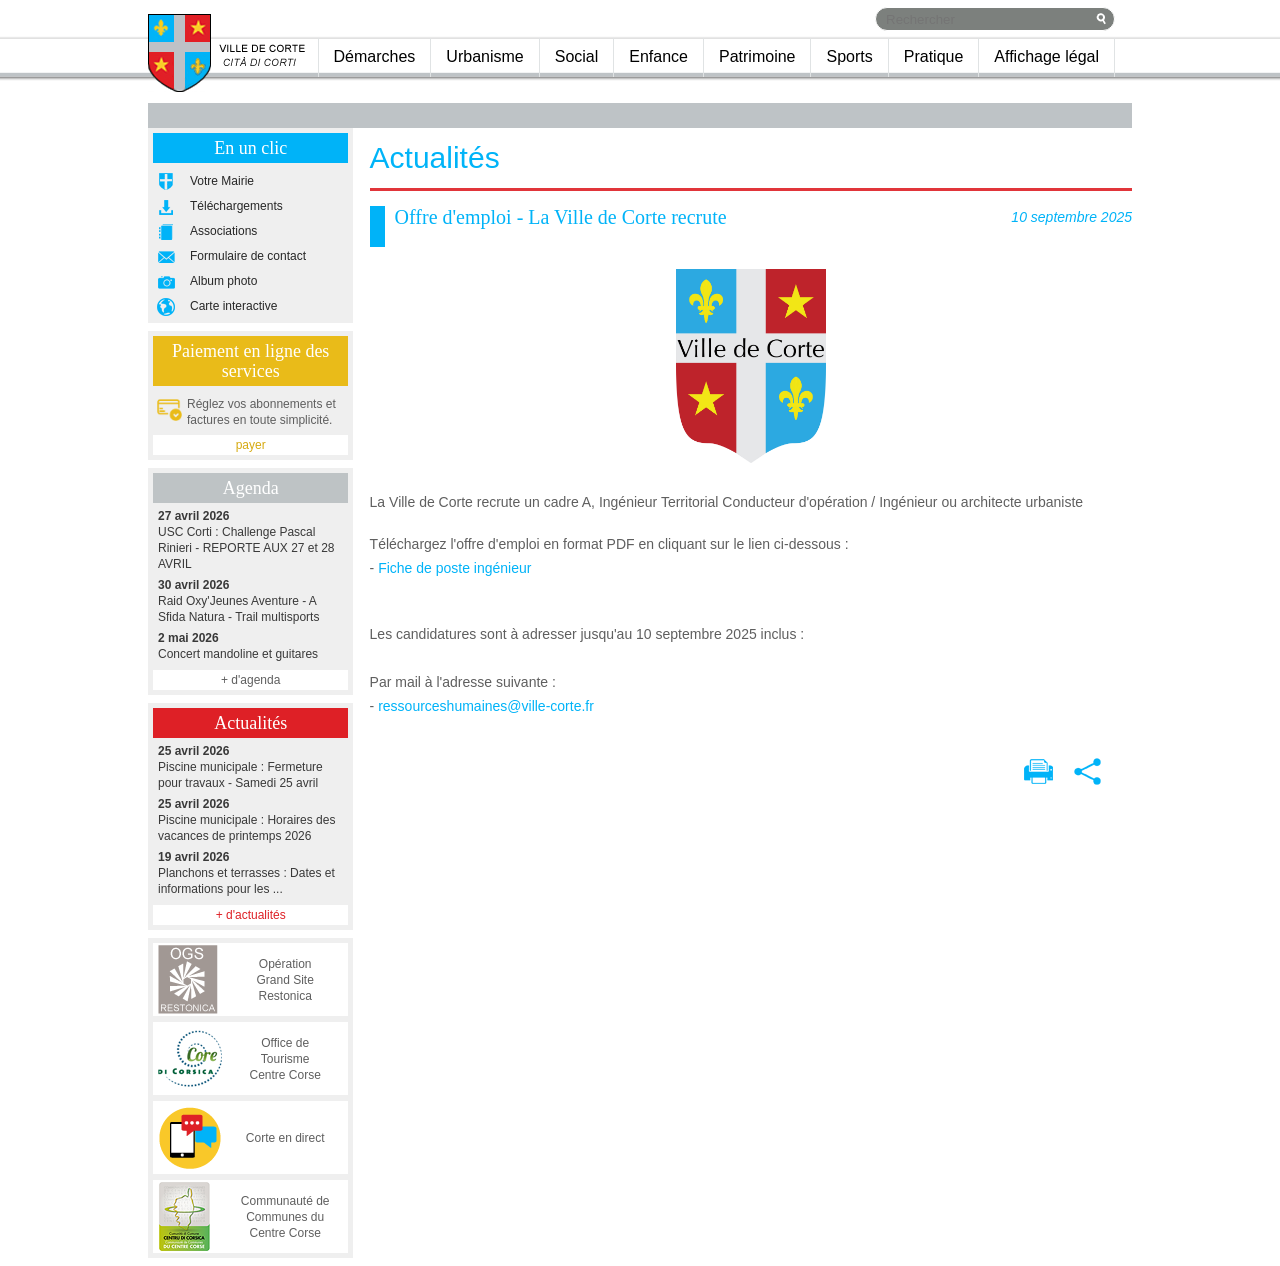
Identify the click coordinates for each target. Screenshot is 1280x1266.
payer (251, 445)
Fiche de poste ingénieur (454, 568)
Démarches (375, 56)
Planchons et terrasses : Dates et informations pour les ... (250, 872)
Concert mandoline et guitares (250, 645)
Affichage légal (1046, 56)
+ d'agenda (250, 680)
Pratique (934, 56)
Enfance (658, 56)
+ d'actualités (251, 915)
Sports (849, 56)
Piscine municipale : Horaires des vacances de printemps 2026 (250, 819)
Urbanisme (484, 56)
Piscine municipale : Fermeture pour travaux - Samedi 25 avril (250, 766)
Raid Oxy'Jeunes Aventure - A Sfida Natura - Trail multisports (250, 600)
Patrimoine (757, 56)
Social (577, 56)
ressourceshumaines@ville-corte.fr (486, 706)
